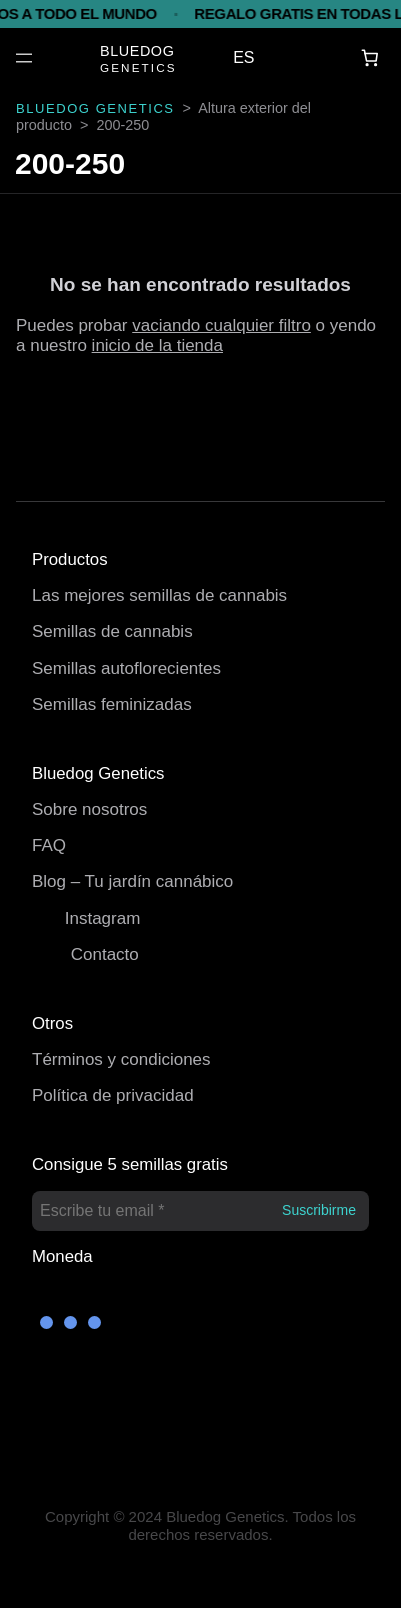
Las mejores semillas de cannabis (159, 595)
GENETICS (138, 67)
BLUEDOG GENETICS (95, 108)
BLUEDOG (137, 51)
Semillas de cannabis (112, 631)
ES (243, 57)
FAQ (49, 845)
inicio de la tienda (157, 345)
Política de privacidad (113, 1095)
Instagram (103, 918)
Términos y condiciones (121, 1059)
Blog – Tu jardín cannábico (132, 881)
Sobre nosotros (89, 809)
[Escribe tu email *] (200, 1211)
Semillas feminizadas (112, 704)
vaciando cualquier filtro (221, 325)
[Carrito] (370, 58)
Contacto (105, 954)
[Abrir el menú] (24, 58)
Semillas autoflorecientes (126, 668)
